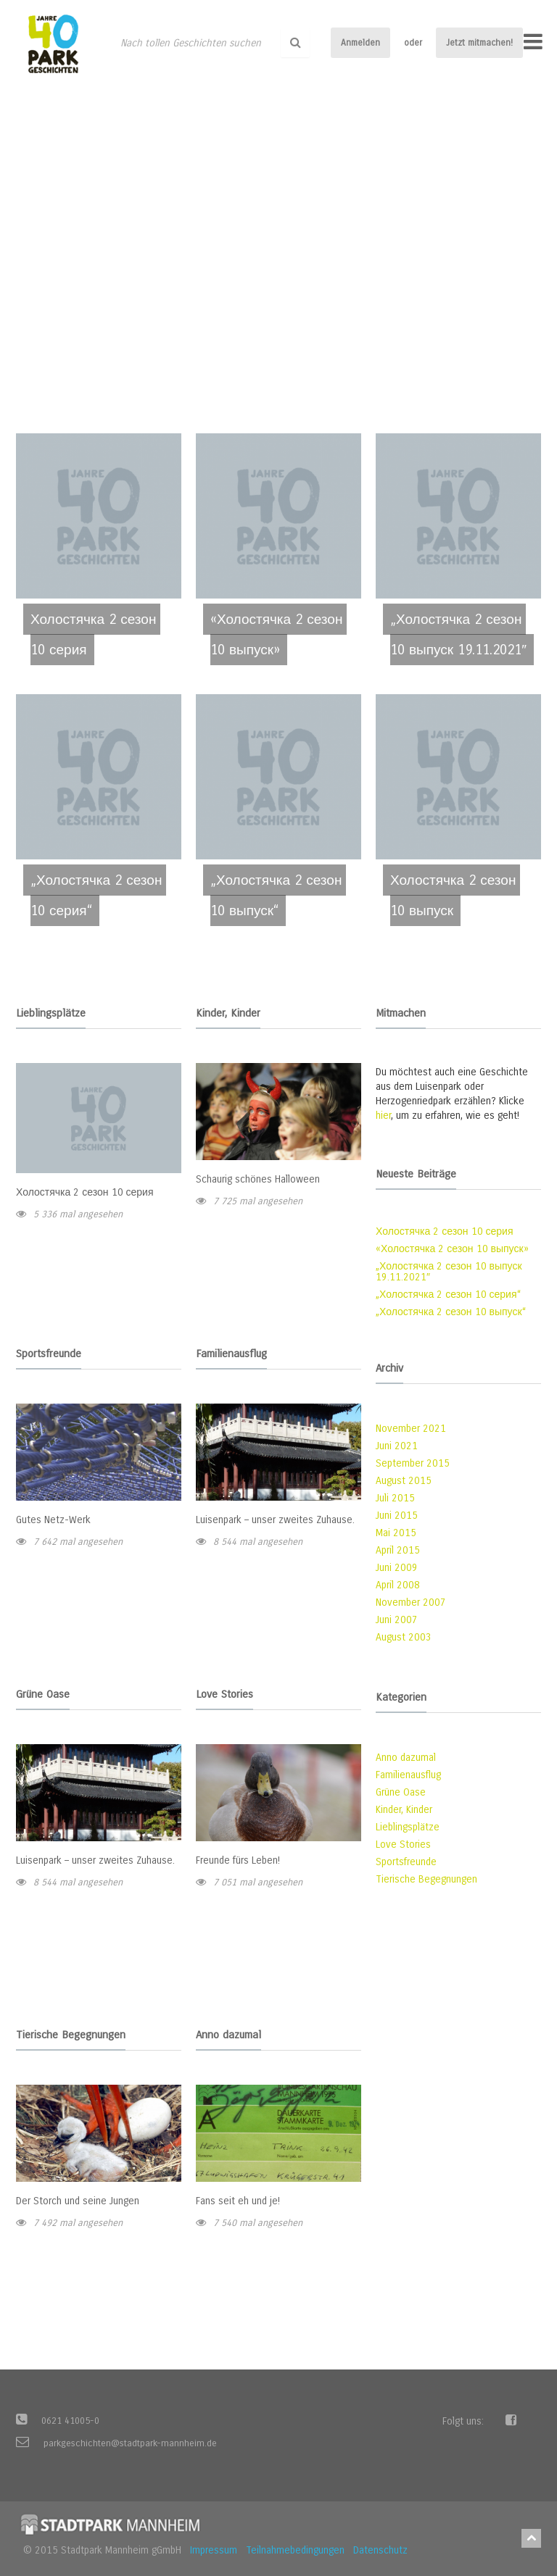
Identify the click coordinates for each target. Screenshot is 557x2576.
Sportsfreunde (406, 1862)
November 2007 (411, 1602)
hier (383, 1115)
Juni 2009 (397, 1568)
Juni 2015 (397, 1515)
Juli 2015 (395, 1498)
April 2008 (398, 1585)
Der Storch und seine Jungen (77, 2201)
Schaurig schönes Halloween (258, 1179)
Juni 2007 (397, 1620)
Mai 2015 (396, 1533)
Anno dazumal (406, 1757)
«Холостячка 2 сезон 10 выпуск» (452, 1249)
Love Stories (403, 1844)
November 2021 (411, 1428)
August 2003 (404, 1637)
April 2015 (398, 1550)
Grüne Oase (401, 1792)
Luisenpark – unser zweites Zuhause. (275, 1520)
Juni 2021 (397, 1446)
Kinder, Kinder (404, 1810)
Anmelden (360, 43)
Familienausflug (408, 1775)
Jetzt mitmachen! (479, 43)
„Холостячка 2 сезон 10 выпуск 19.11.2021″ (449, 1271)
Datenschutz (380, 2550)
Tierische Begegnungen (426, 1879)
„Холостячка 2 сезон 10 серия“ (448, 1294)
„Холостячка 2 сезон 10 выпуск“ (451, 1312)
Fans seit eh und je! (238, 2201)
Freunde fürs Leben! (238, 1860)
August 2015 (404, 1481)
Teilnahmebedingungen (295, 2550)
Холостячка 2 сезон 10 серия (85, 1192)
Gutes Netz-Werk (53, 1520)
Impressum (213, 2550)
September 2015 (413, 1463)
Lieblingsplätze (408, 1827)
